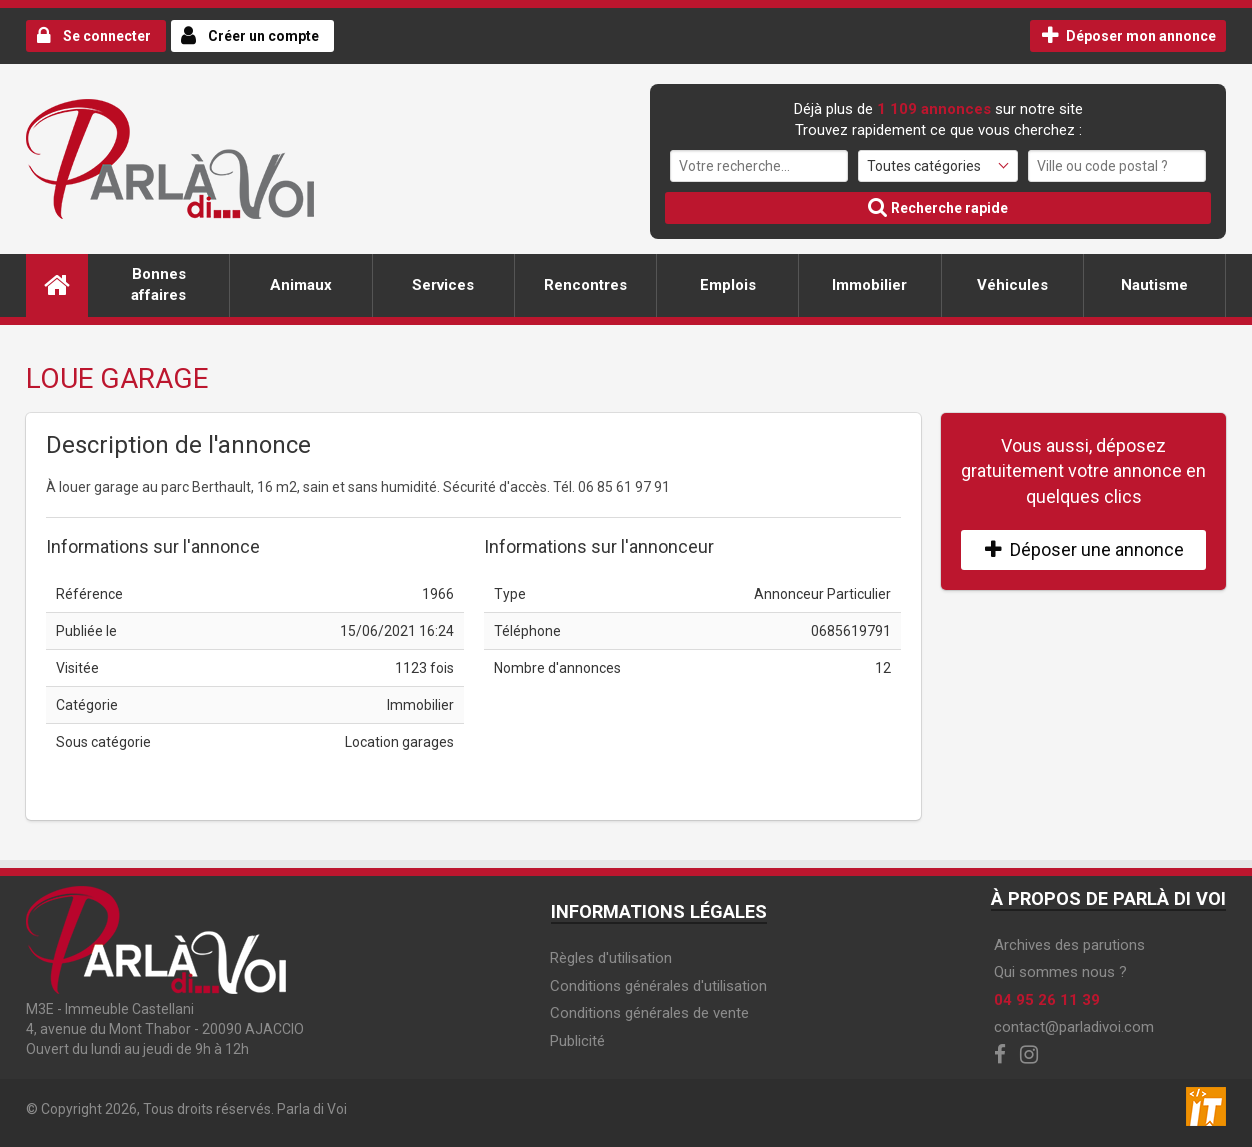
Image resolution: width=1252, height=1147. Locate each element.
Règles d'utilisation (611, 958)
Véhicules (1012, 285)
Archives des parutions (1069, 945)
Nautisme (1154, 285)
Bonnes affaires (158, 284)
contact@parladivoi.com (1074, 1027)
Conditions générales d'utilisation (658, 986)
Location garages (399, 742)
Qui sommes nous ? (1060, 972)
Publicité (577, 1041)
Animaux (301, 285)
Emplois (728, 285)
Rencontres (585, 285)
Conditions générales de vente (649, 1013)
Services (443, 285)
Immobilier (869, 285)
